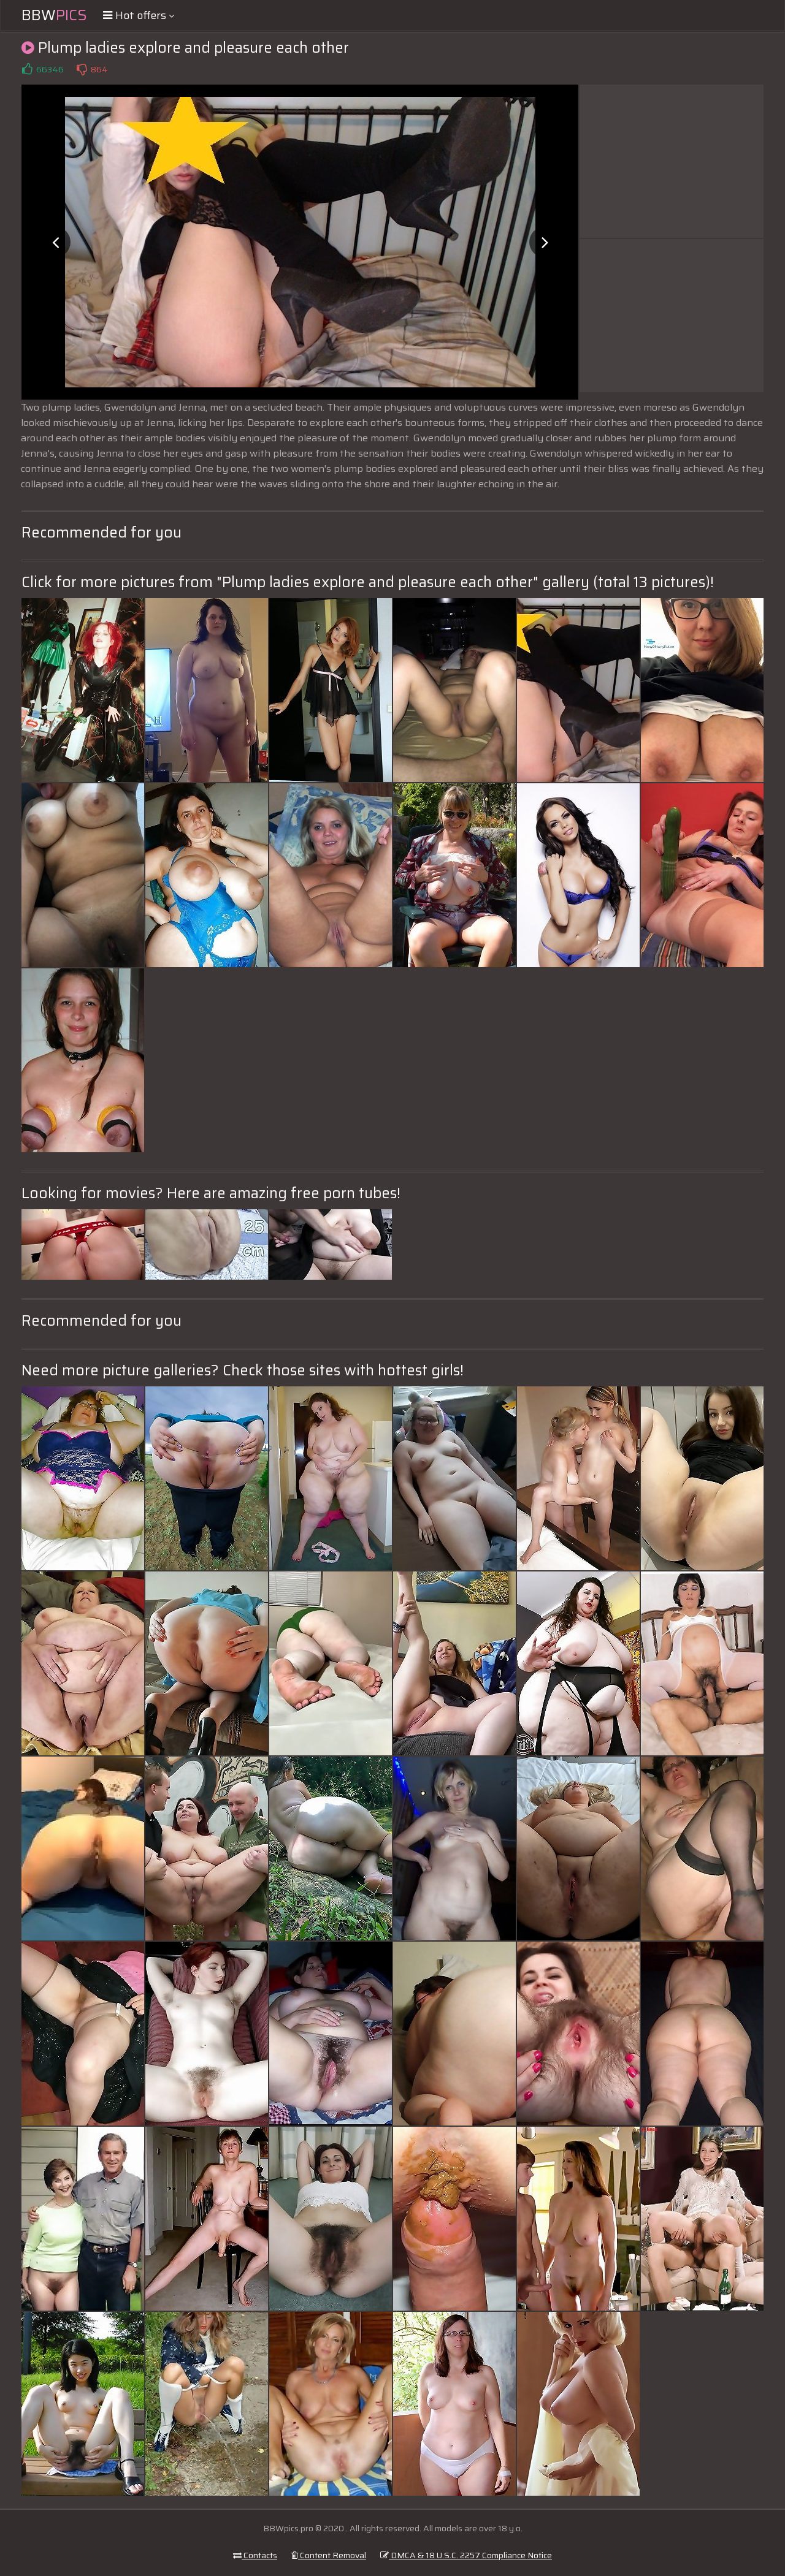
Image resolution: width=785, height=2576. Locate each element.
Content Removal (328, 2555)
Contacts (255, 2555)
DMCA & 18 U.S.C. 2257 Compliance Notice (466, 2555)
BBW (54, 15)
